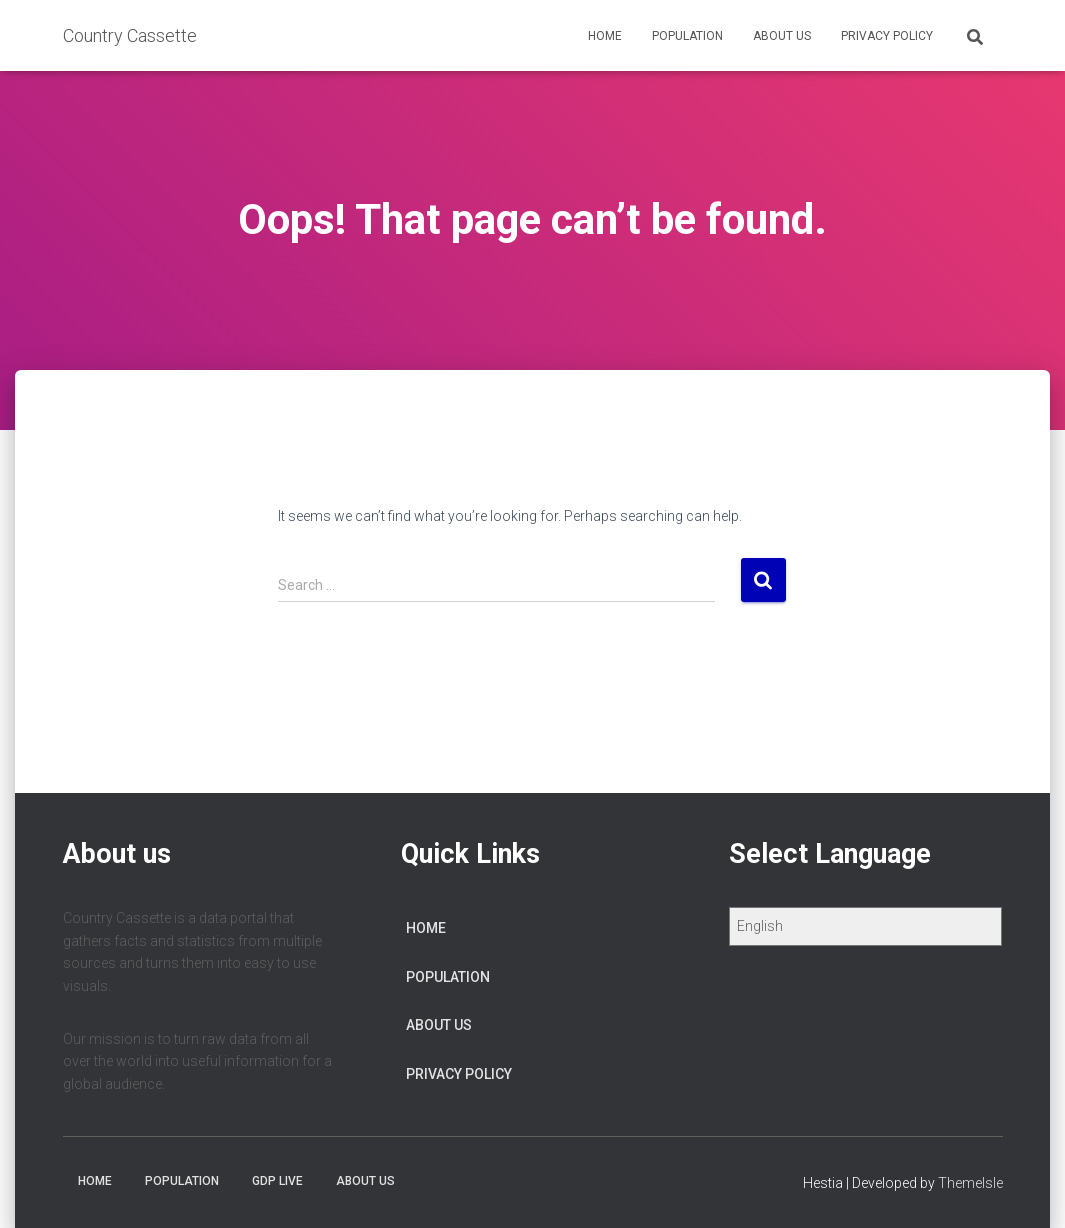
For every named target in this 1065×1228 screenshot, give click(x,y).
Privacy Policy (887, 36)
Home (605, 36)
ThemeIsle (970, 1183)
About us (782, 36)
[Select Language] (865, 926)
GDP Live (277, 1181)
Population (687, 36)
